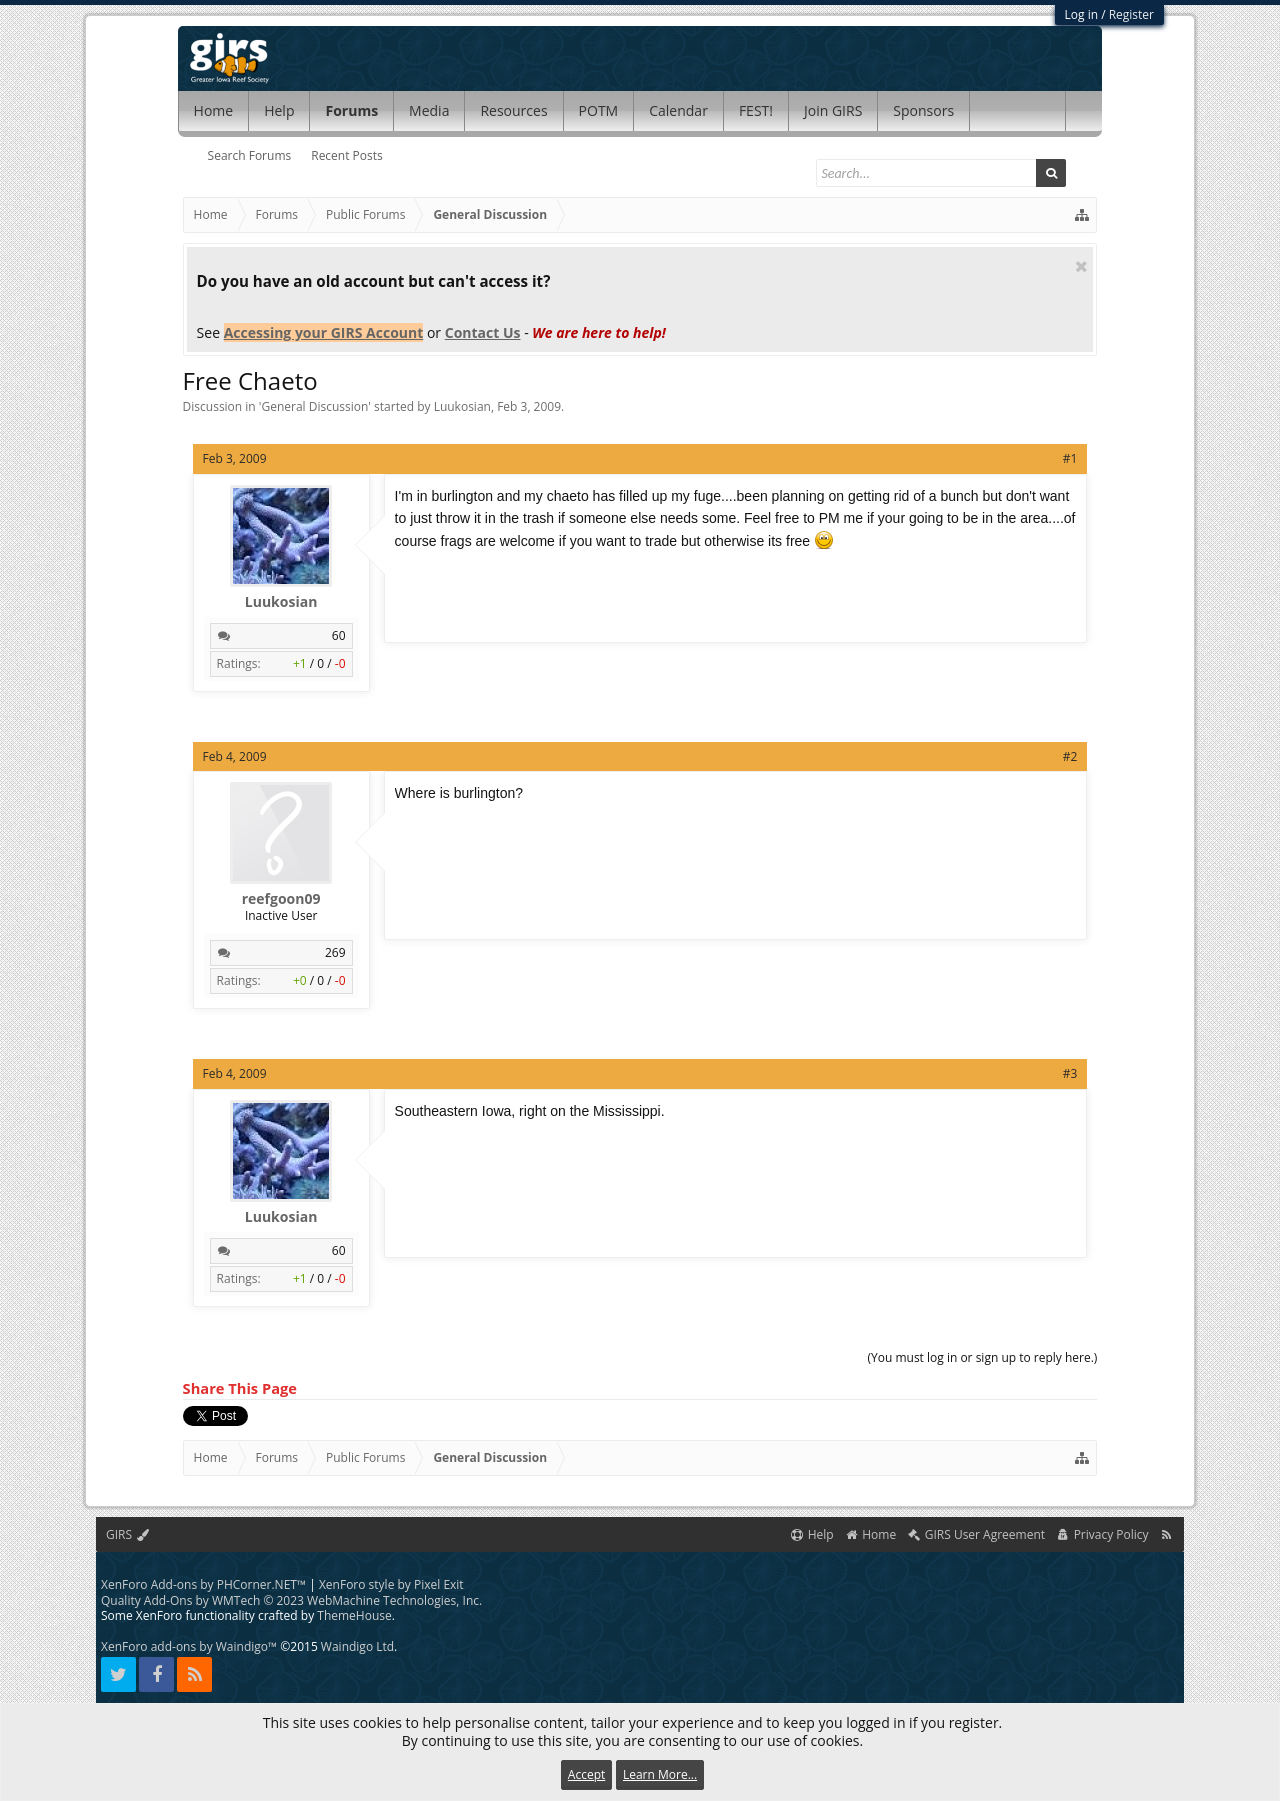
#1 (1070, 458)
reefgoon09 (281, 899)
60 (339, 635)
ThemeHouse (354, 1615)
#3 (1070, 1073)
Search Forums (250, 155)
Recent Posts (347, 155)
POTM (599, 110)
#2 (1070, 756)
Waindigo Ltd (357, 1646)
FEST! (756, 110)
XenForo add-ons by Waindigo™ (189, 1646)
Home (214, 110)
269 (335, 952)
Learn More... (660, 1774)
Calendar (678, 110)
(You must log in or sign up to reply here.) (982, 1357)
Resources (513, 110)
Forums (351, 110)
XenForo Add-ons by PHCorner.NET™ (203, 1584)
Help (279, 110)
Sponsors (923, 110)
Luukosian (462, 406)
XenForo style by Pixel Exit (391, 1584)
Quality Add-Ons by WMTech (291, 1600)
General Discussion (314, 406)
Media (429, 110)
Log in (1082, 14)
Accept (586, 1774)
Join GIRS (833, 110)
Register (1131, 14)
